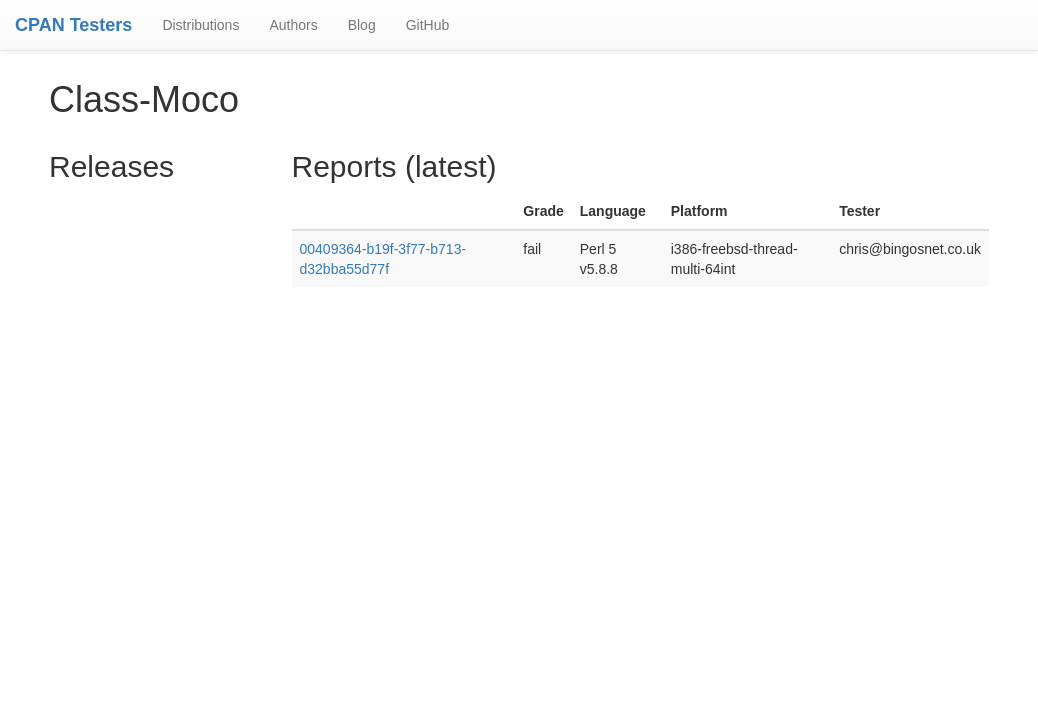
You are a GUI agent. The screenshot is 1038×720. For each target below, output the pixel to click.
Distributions (200, 25)
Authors (293, 25)
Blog (362, 25)
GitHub (428, 25)
